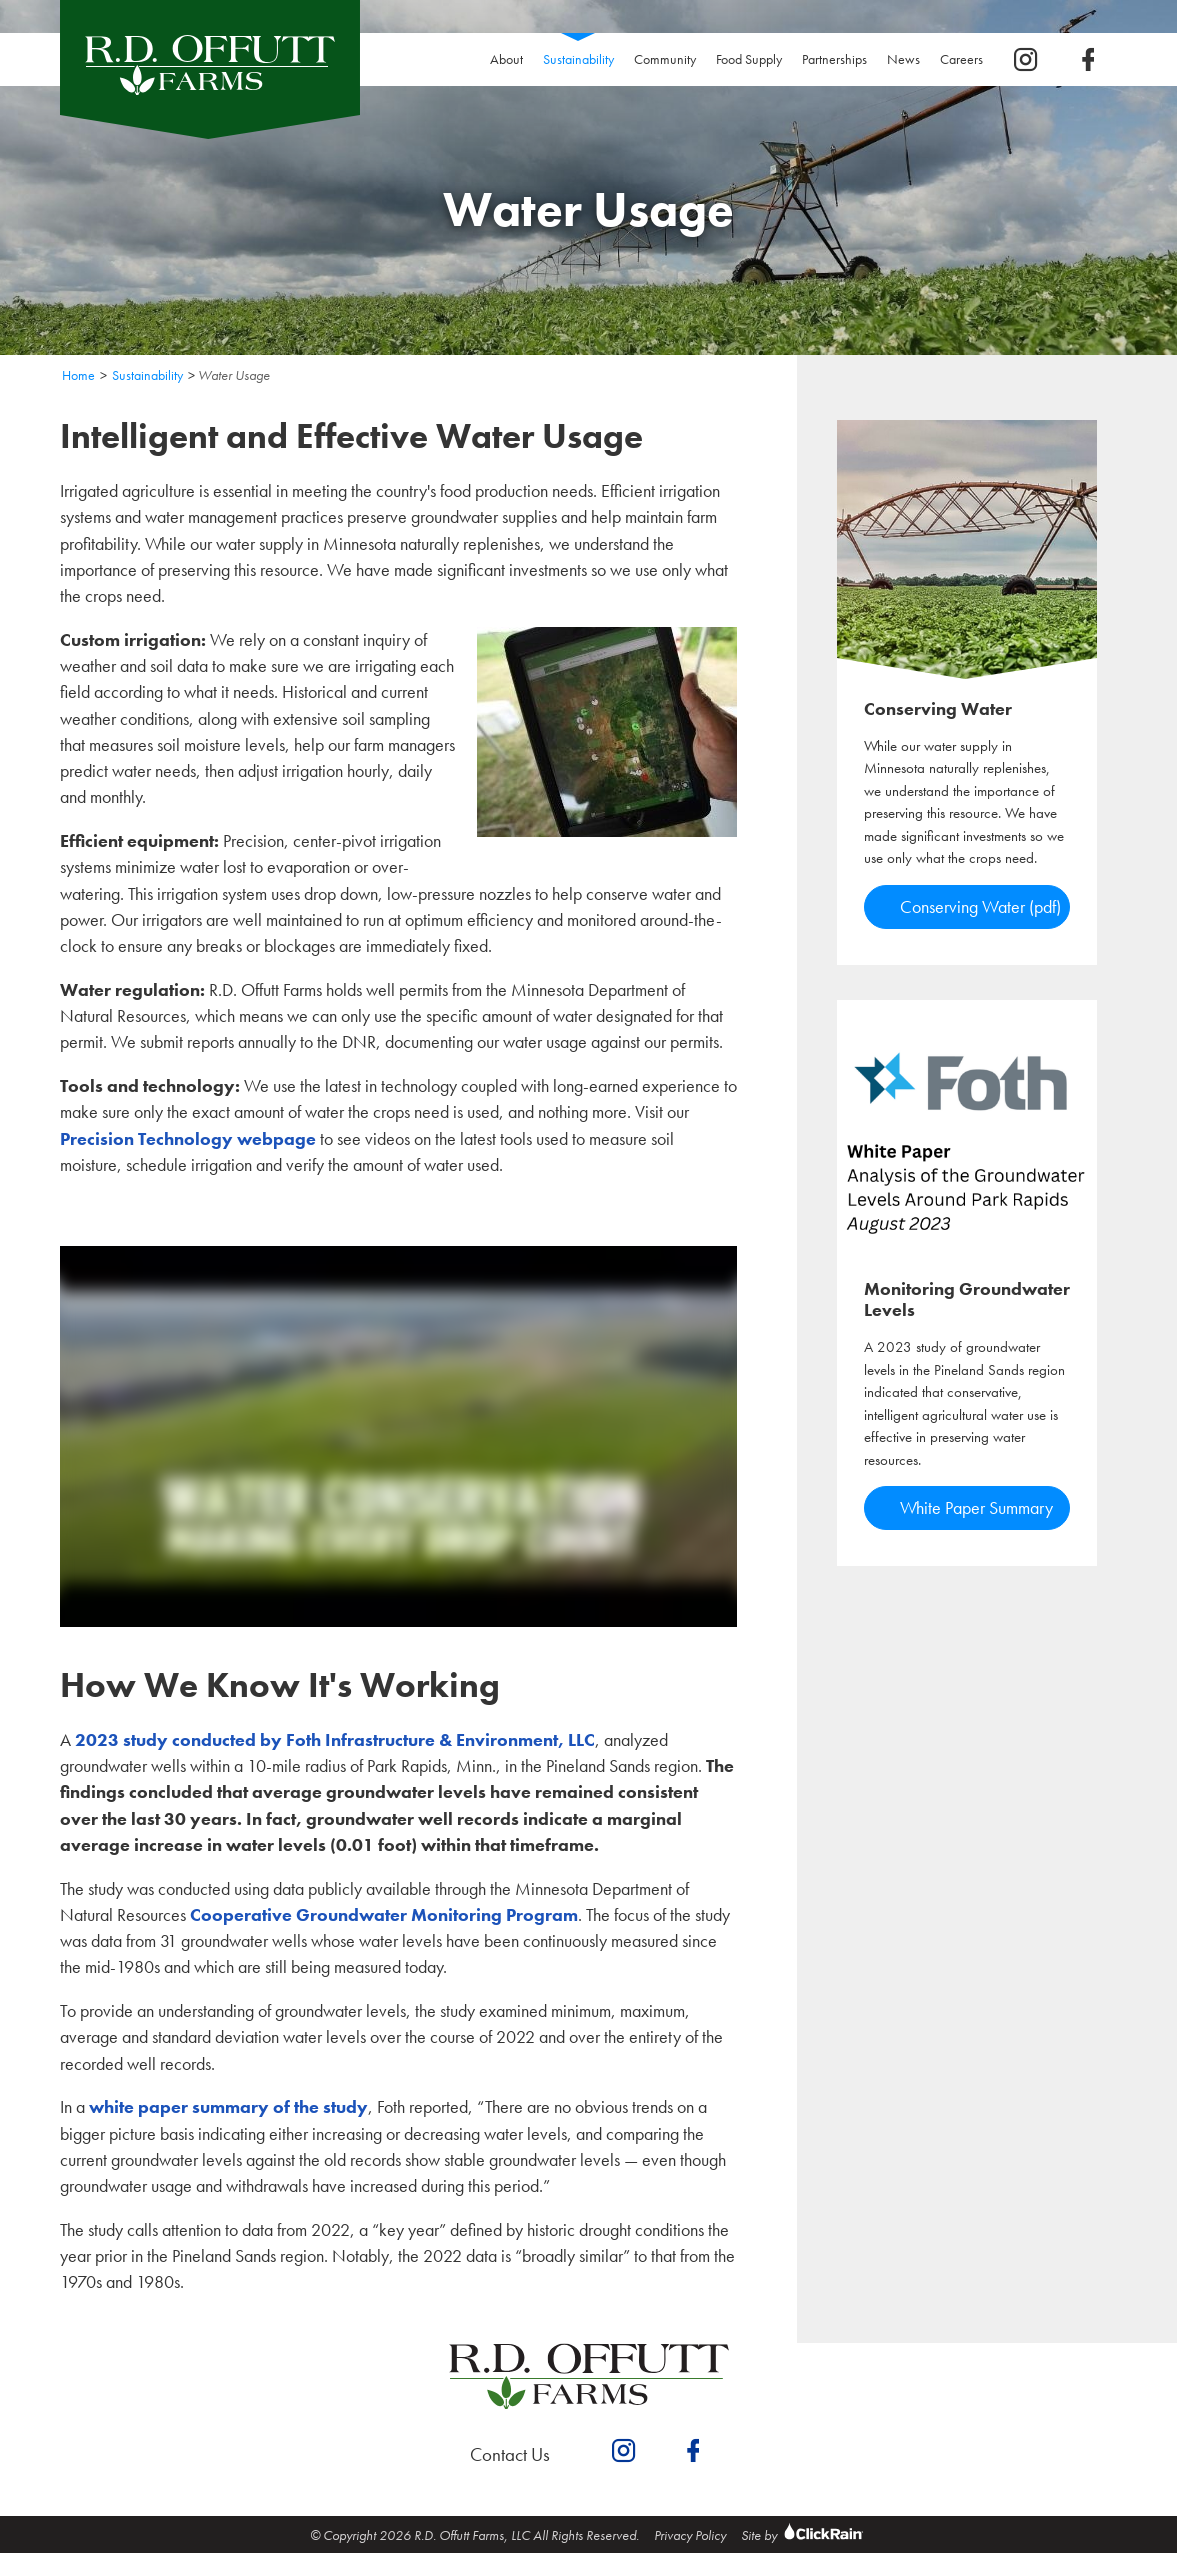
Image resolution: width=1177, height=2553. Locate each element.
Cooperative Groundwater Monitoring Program (384, 1915)
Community (665, 59)
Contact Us (510, 2454)
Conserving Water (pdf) (980, 907)
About (506, 59)
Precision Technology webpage (188, 1139)
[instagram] (1026, 60)
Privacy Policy (690, 2535)
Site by (804, 2535)
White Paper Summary (976, 1508)
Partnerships (834, 59)
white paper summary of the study (228, 2107)
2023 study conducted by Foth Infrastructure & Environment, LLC (335, 1740)
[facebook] (1088, 60)
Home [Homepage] (78, 375)
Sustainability (583, 59)
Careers (966, 59)
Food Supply (749, 59)
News (903, 59)
